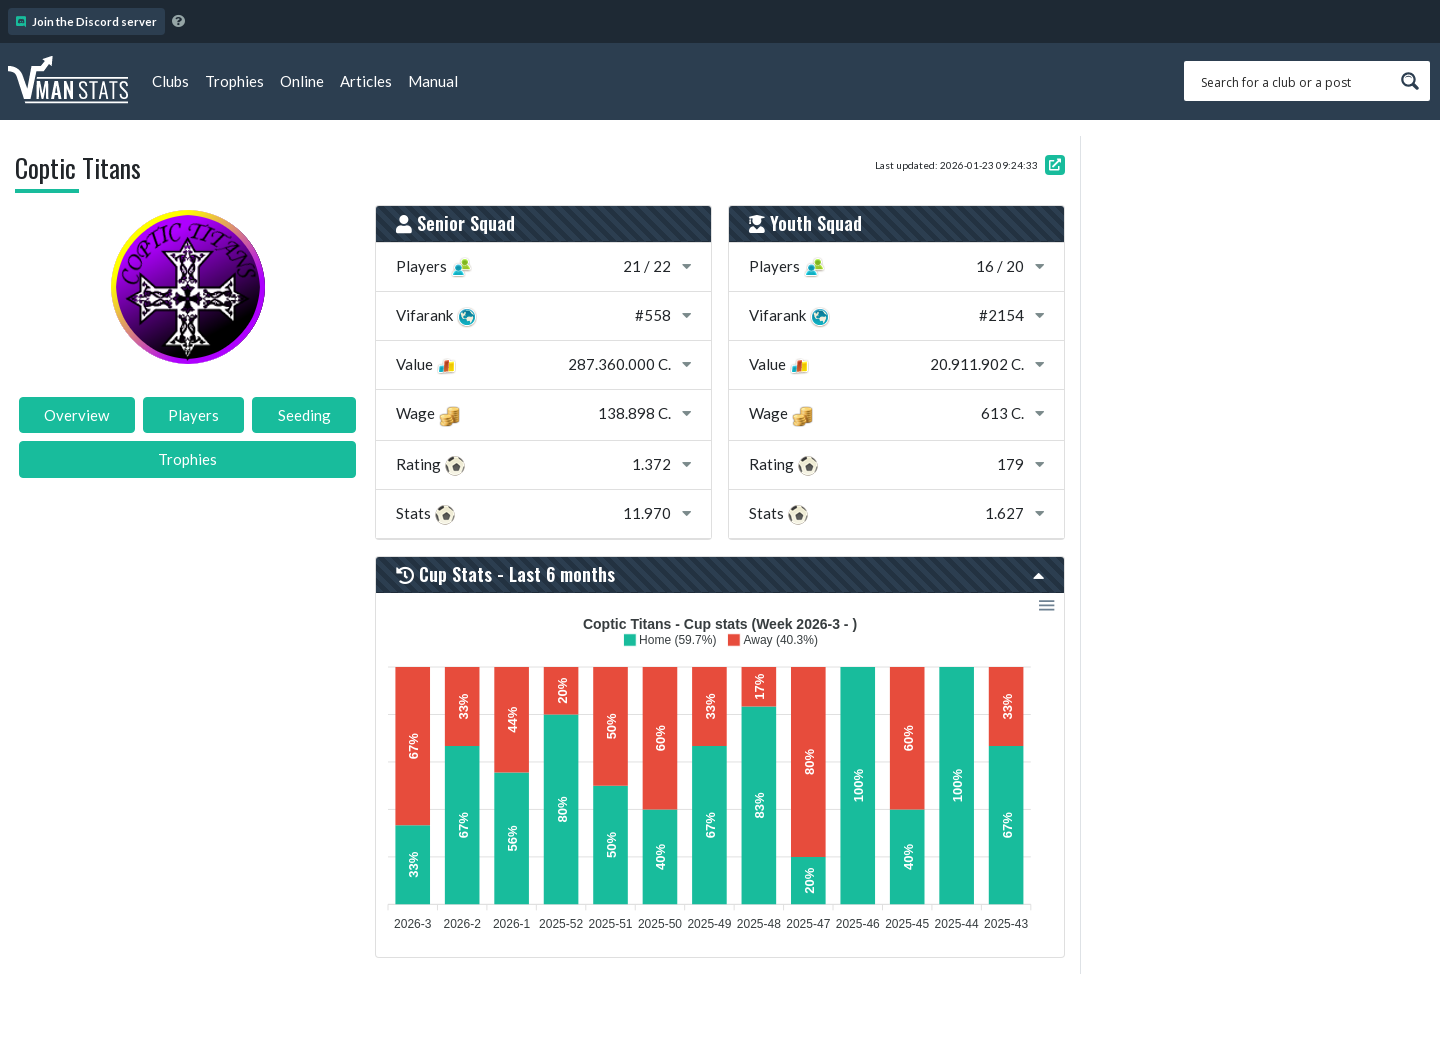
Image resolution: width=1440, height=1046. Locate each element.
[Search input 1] (1294, 81)
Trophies (234, 81)
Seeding (304, 415)
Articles (366, 81)
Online (302, 81)
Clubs (170, 81)
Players (193, 415)
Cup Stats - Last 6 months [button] (720, 574)
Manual (433, 81)
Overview (76, 415)
